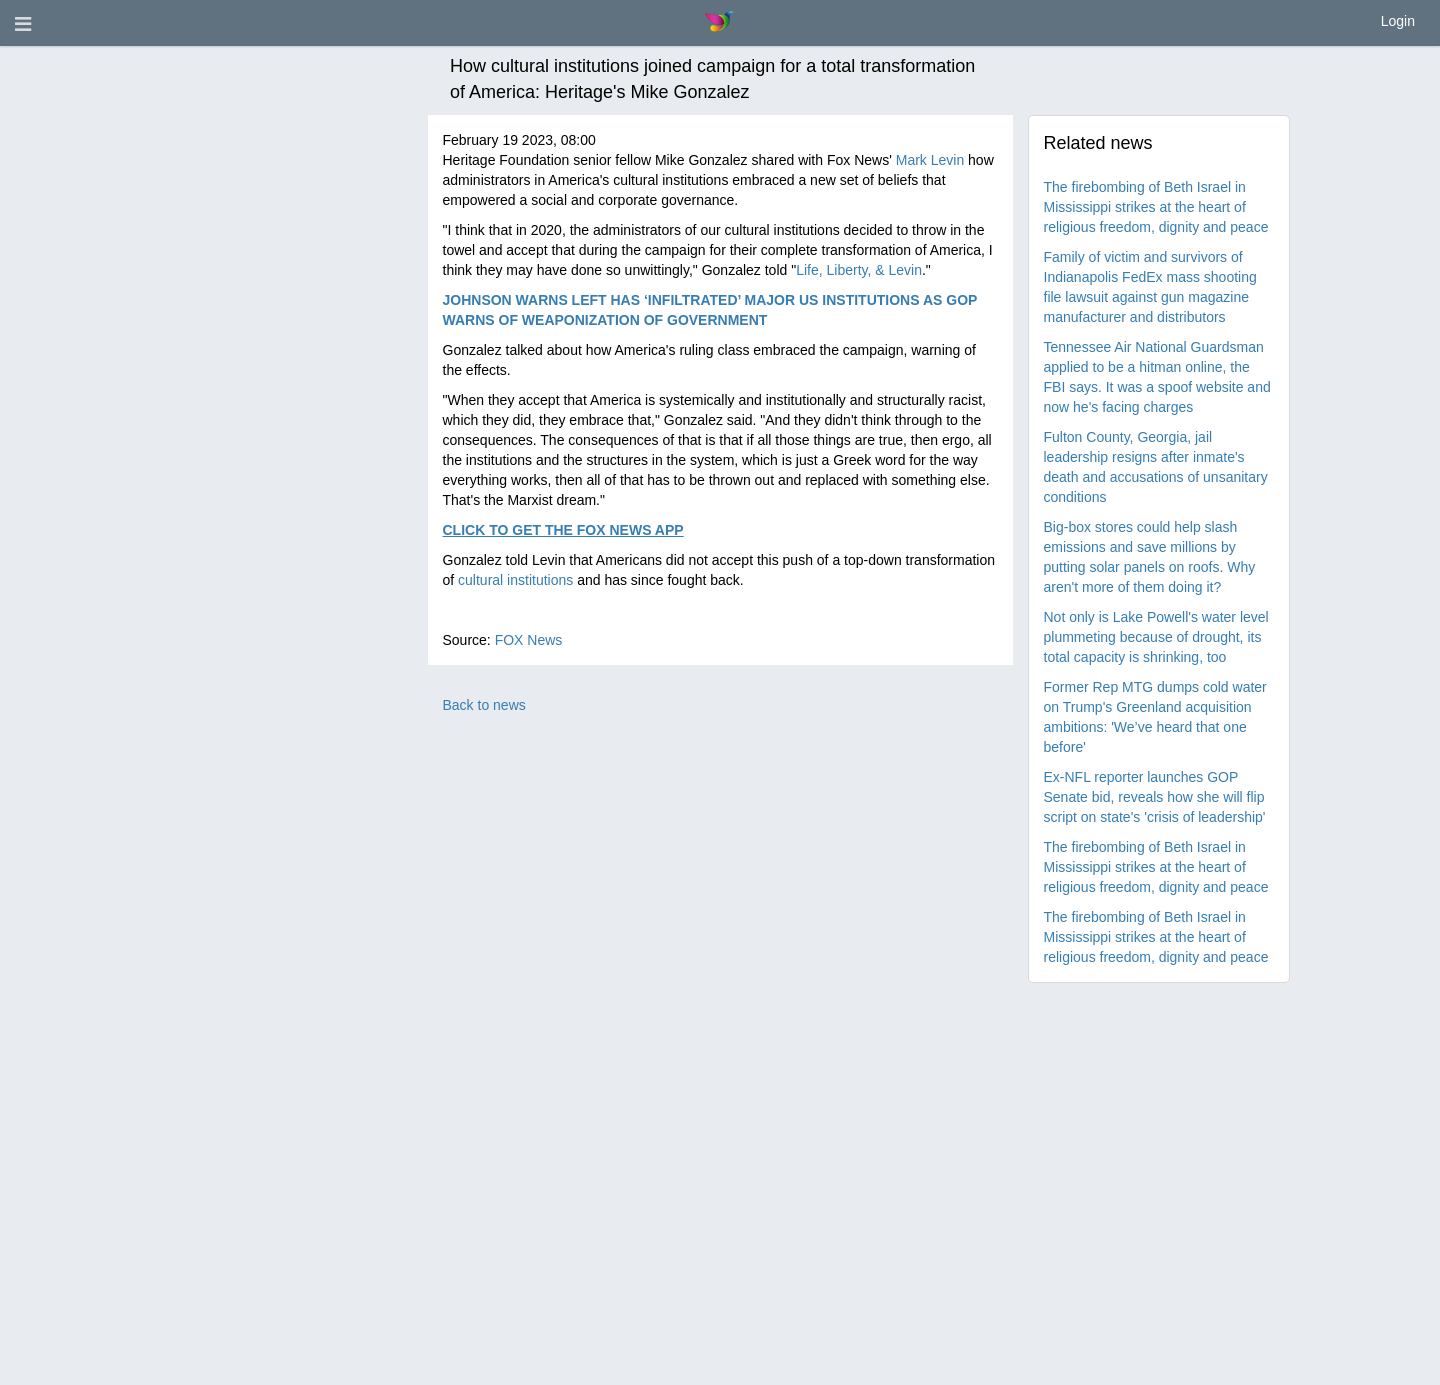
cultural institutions (515, 580)
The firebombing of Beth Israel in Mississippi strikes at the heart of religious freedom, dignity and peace (1156, 207)
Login (1398, 21)
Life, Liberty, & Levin (859, 270)
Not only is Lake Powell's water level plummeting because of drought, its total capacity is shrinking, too (1156, 637)
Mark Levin (930, 160)
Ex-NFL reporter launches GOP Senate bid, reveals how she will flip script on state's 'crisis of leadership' (1155, 797)
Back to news (484, 705)
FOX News (529, 640)
